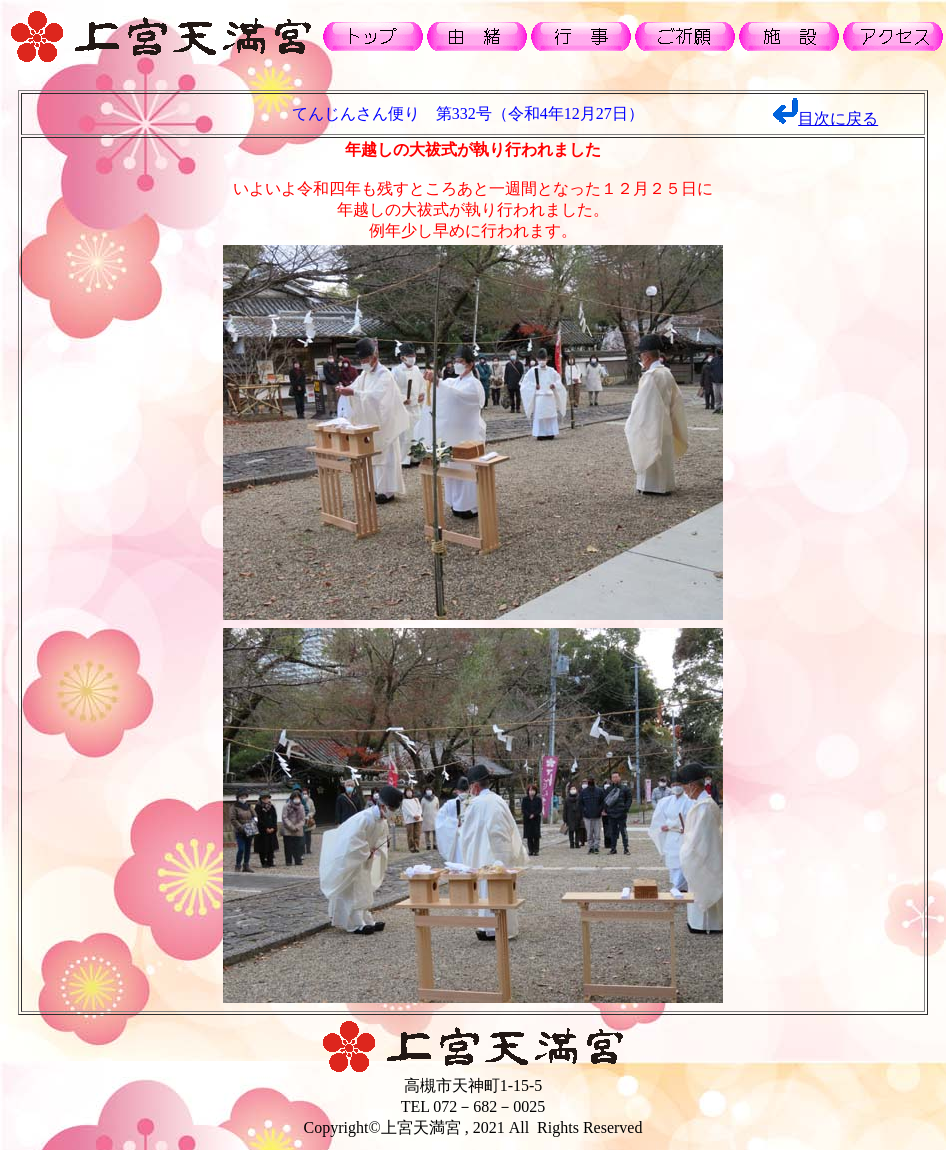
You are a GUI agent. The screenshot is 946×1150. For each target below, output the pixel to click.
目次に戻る (838, 118)
